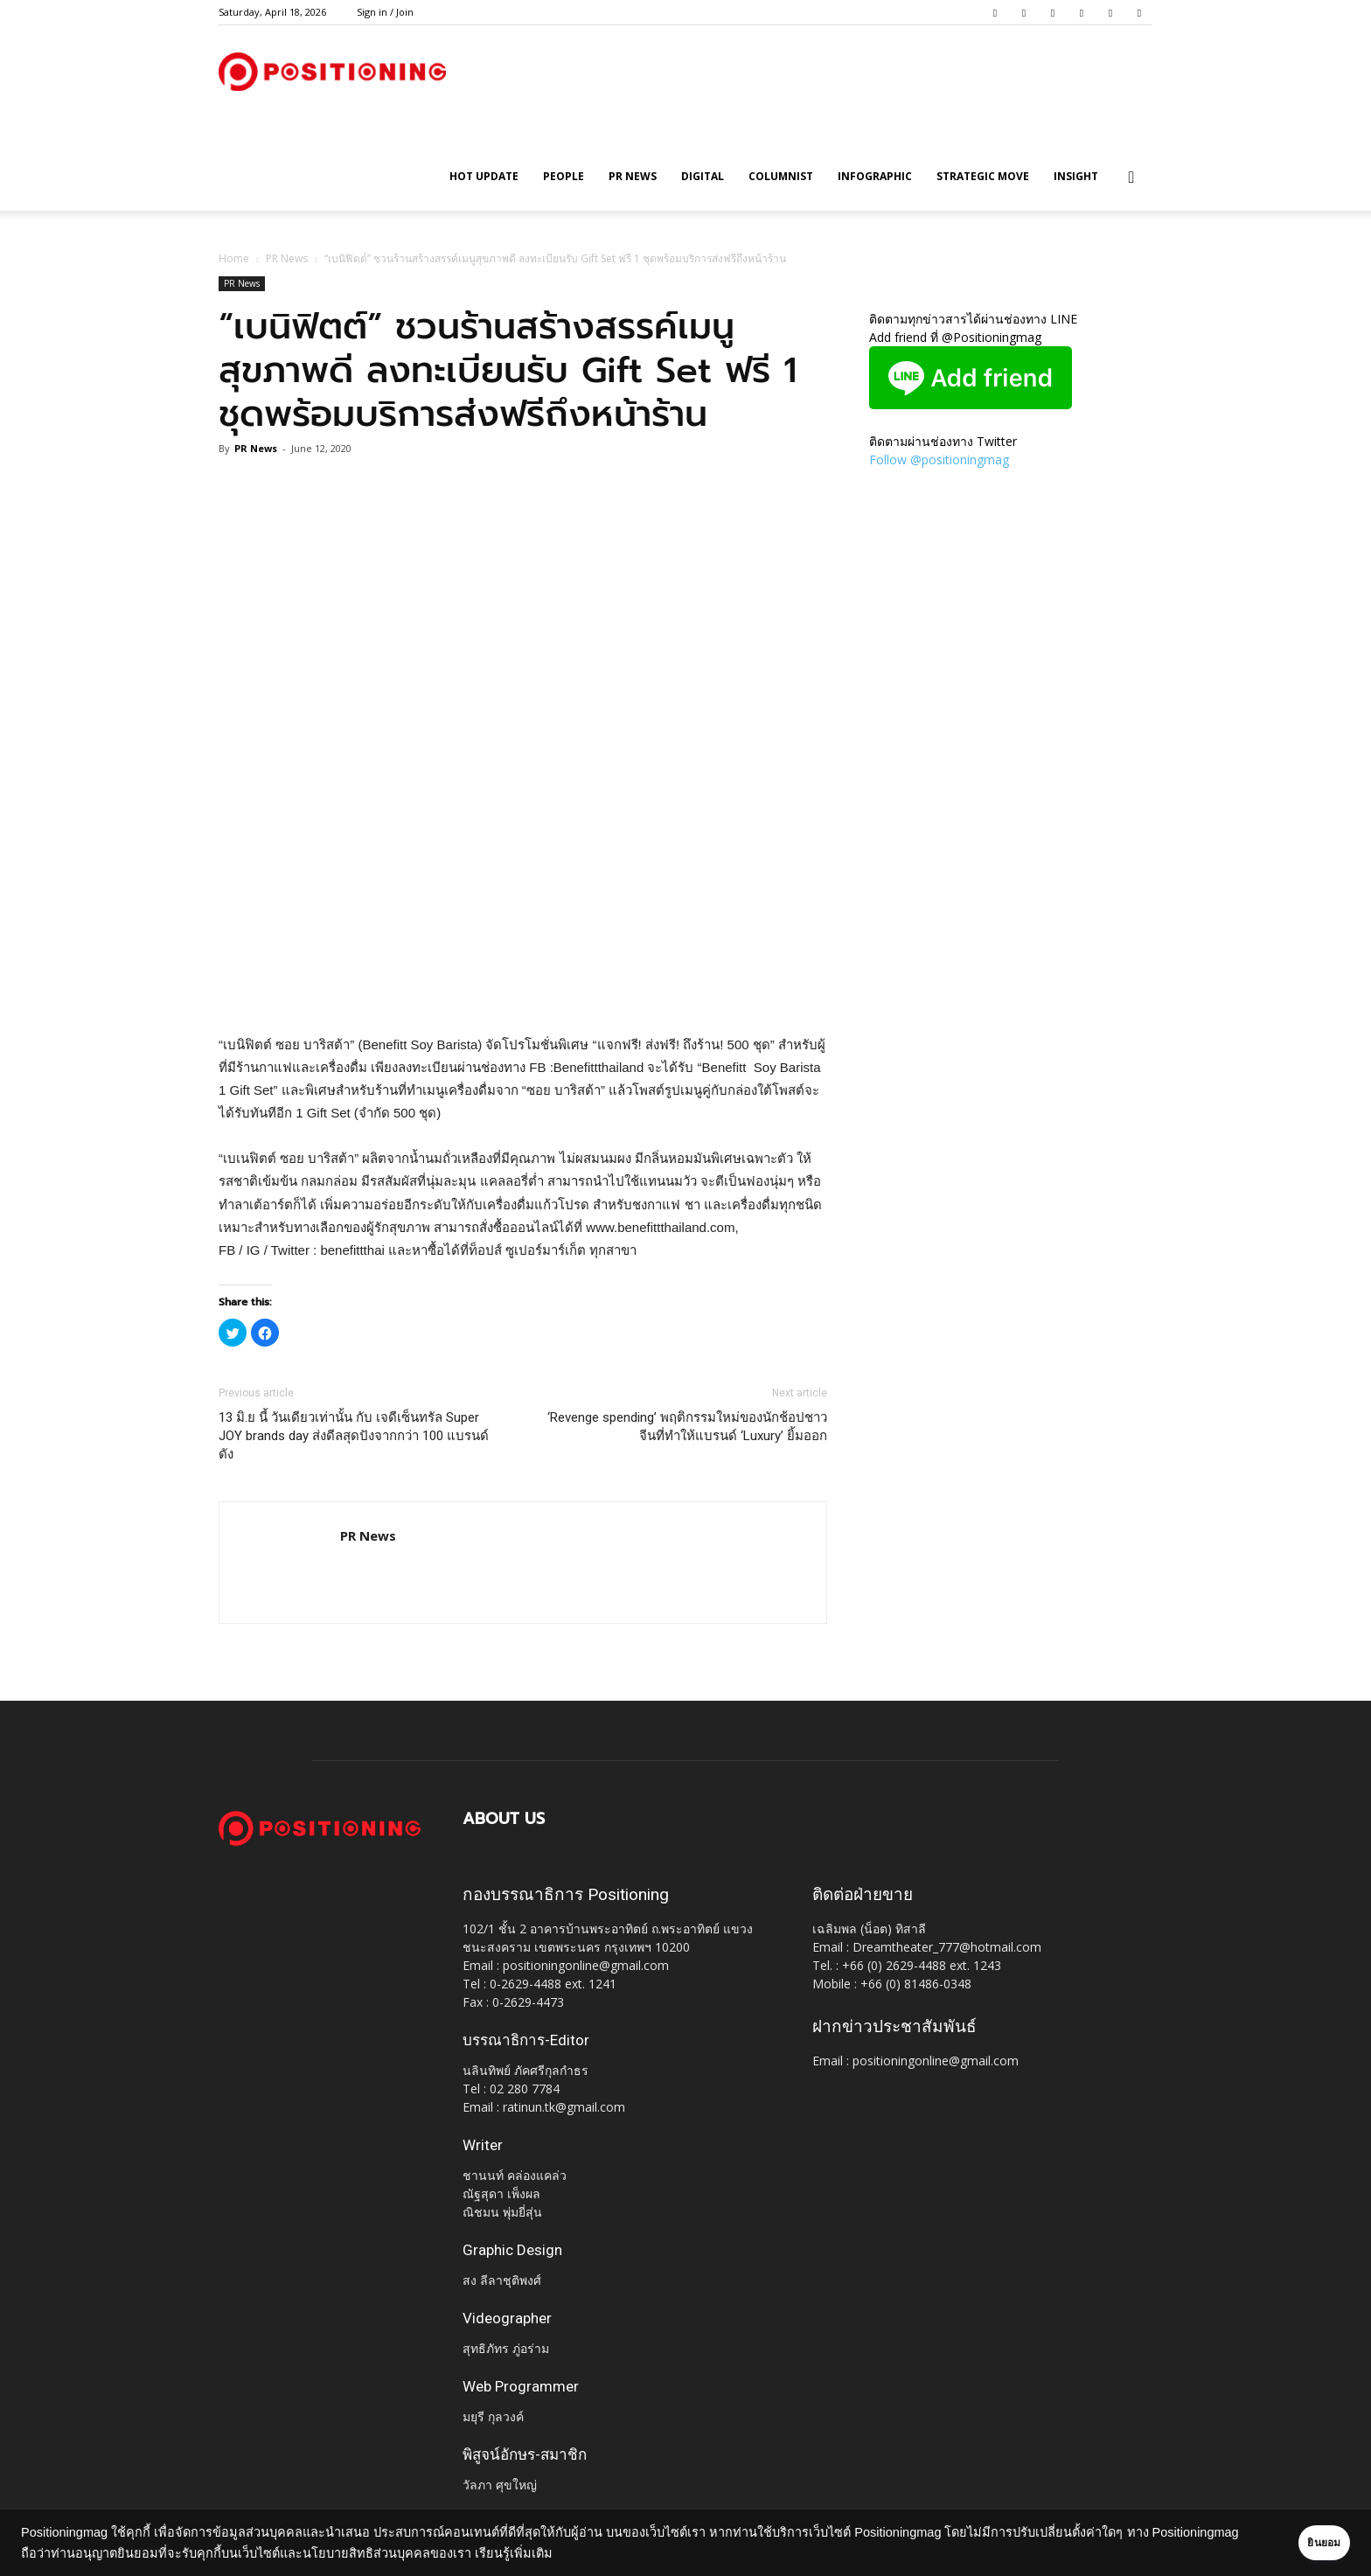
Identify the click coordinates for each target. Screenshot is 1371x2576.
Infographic (875, 176)
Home (234, 258)
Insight (1076, 176)
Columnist (780, 176)
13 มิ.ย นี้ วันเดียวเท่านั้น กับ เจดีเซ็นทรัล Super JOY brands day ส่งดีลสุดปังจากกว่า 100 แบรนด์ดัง (354, 1436)
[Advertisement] (522, 989)
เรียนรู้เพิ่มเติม (605, 2553)
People (563, 176)
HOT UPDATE (483, 176)
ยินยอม (1302, 2543)
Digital (702, 176)
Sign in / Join (385, 11)
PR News (633, 176)
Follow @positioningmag (939, 459)
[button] (1131, 178)
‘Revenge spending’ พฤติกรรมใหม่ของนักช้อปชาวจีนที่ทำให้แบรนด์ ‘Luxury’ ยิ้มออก (687, 1427)
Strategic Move (982, 176)
